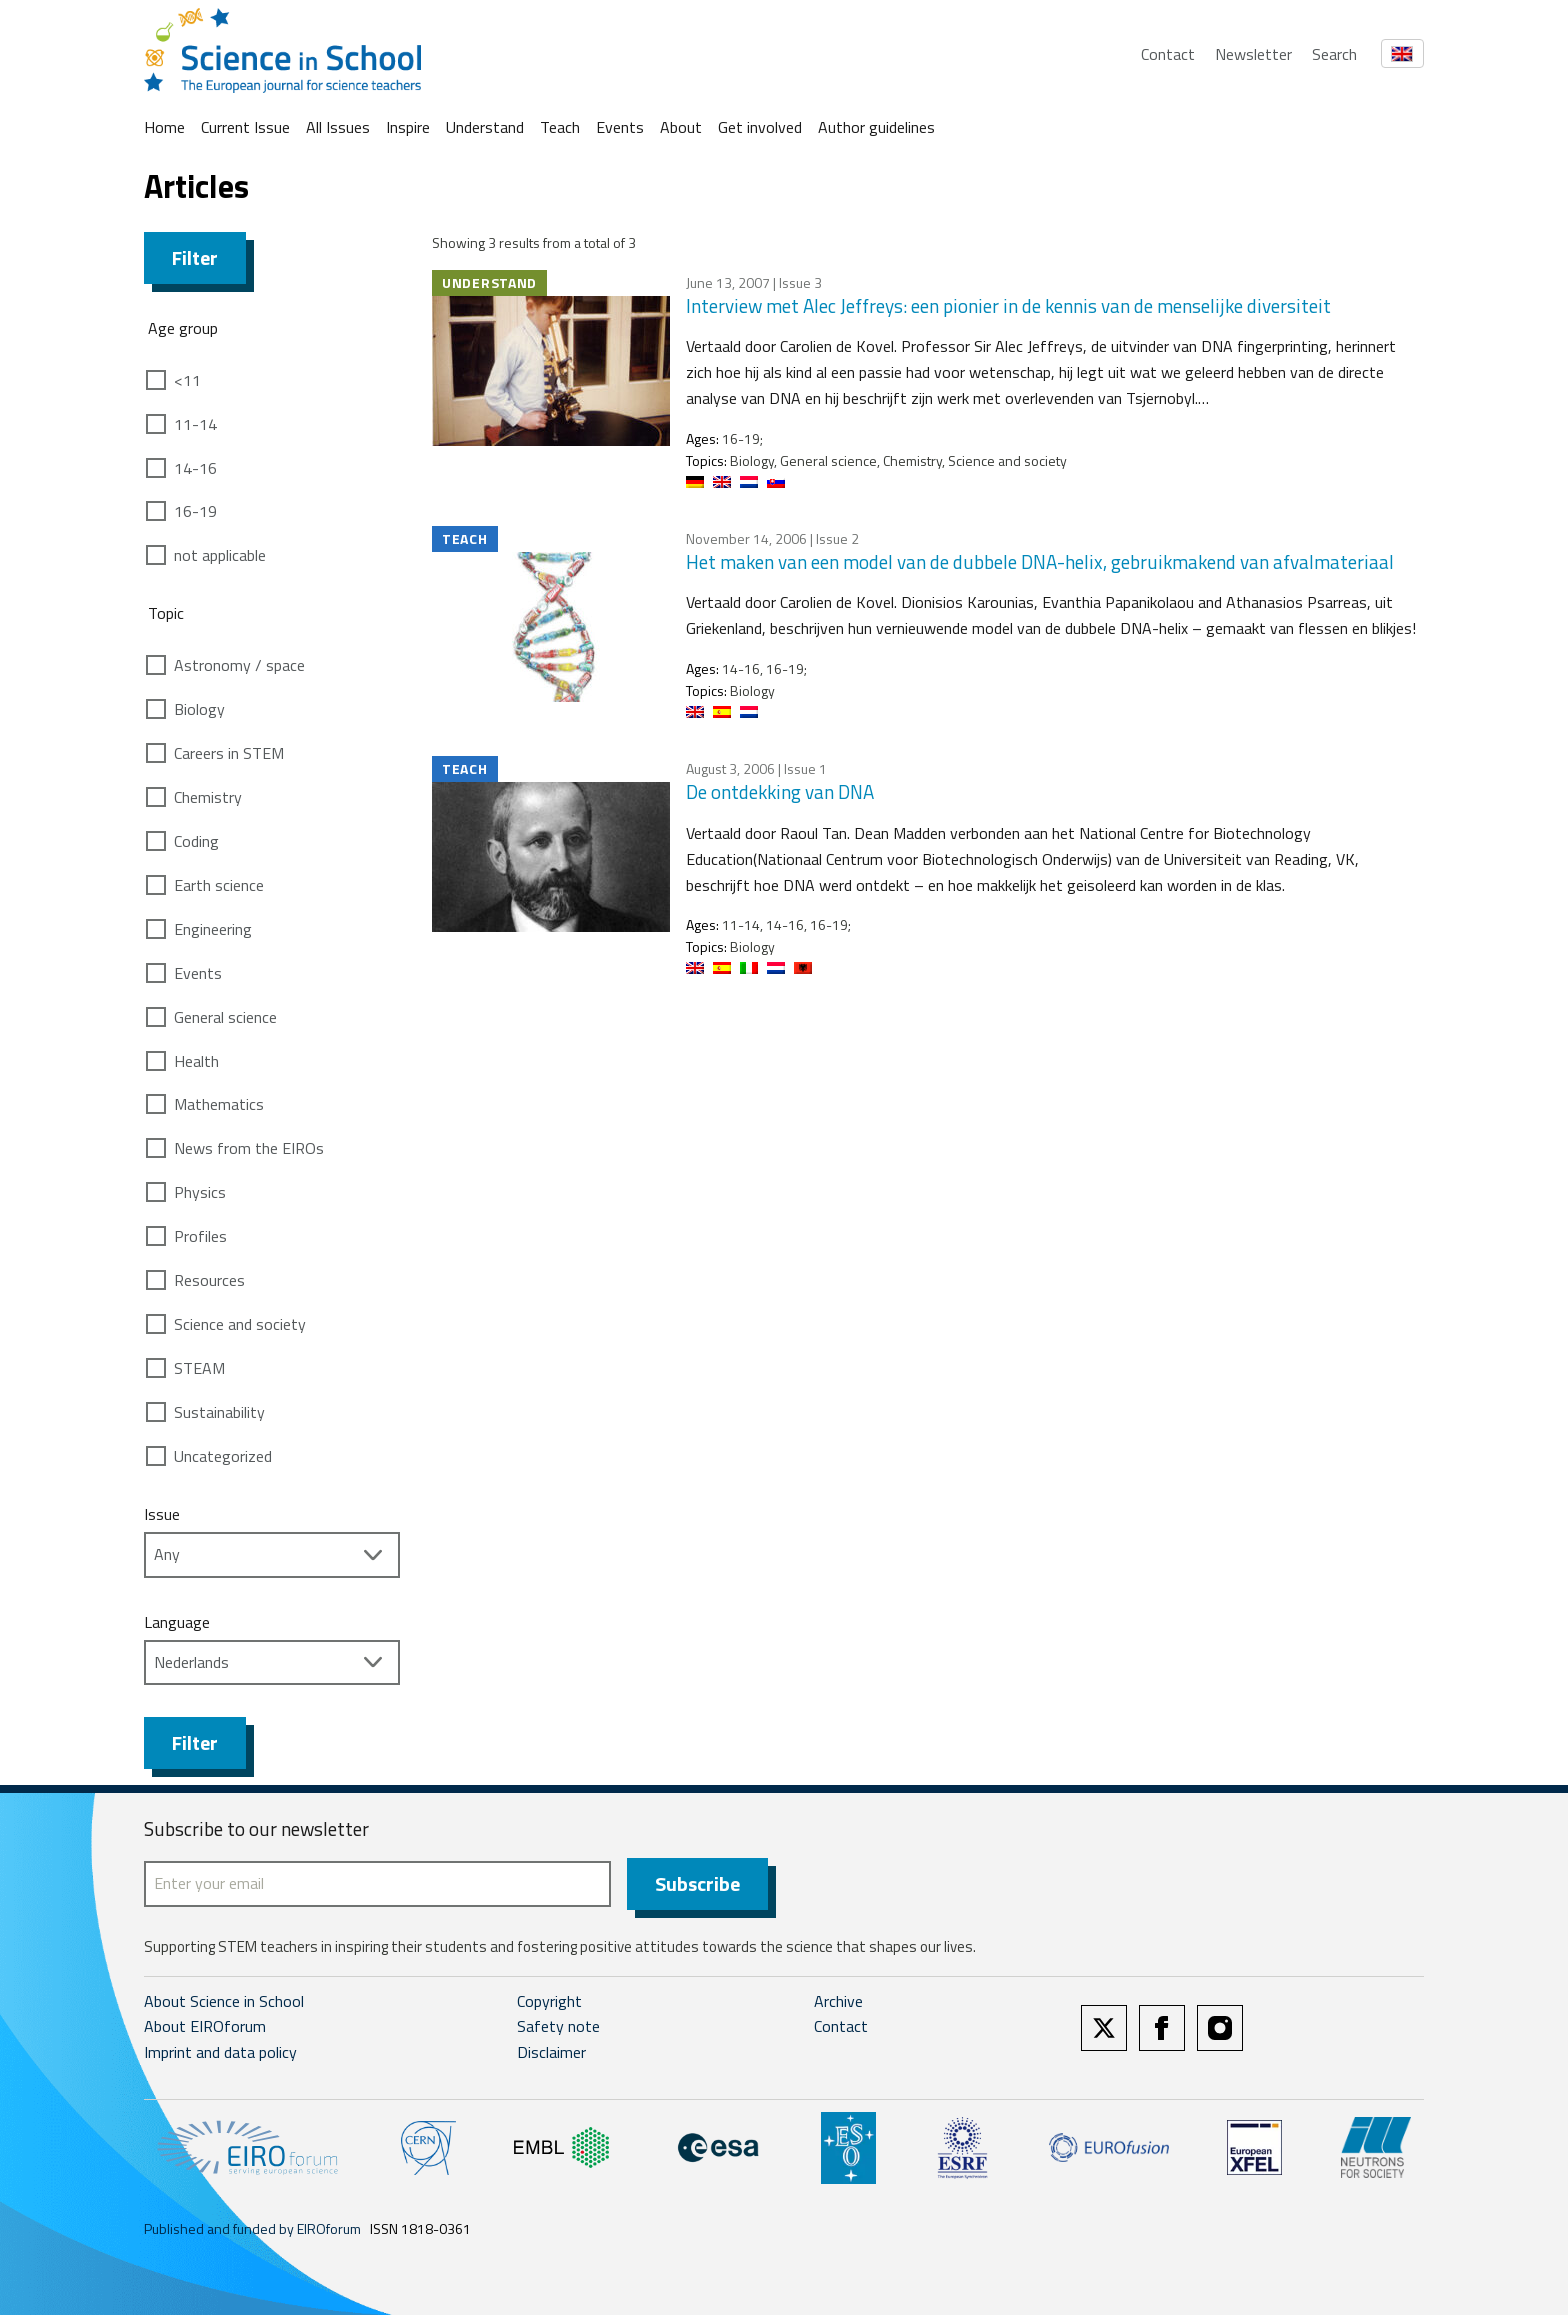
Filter (195, 257)
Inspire (408, 127)
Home (164, 127)
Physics (200, 1192)
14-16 (195, 468)
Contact (1168, 54)
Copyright (549, 2001)
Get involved (760, 127)
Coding (196, 841)
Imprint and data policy (220, 2052)
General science (225, 1017)
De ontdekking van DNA (780, 791)
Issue (162, 1514)
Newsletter (1253, 54)
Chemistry (208, 797)
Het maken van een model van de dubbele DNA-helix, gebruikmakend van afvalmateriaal (1040, 561)
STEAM (199, 1368)
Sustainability (219, 1412)
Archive (838, 2001)
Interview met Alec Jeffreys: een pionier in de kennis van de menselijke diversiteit (1008, 305)
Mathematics (219, 1104)
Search (1334, 54)
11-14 (195, 424)
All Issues (338, 127)
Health (196, 1061)
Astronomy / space (239, 665)
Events (620, 127)
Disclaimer (551, 2052)
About (681, 127)
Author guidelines (876, 127)
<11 (187, 380)
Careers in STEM (229, 753)
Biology (199, 709)
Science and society (240, 1324)
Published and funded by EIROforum (252, 2228)
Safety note (558, 2027)
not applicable (220, 555)
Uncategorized (223, 1456)
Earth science (219, 885)
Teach (560, 127)
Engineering (213, 929)
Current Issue (245, 127)
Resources (209, 1280)
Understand (485, 127)
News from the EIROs (249, 1148)
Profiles (200, 1236)
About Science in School (224, 2001)
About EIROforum (205, 2027)
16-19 (195, 511)
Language (177, 1622)
